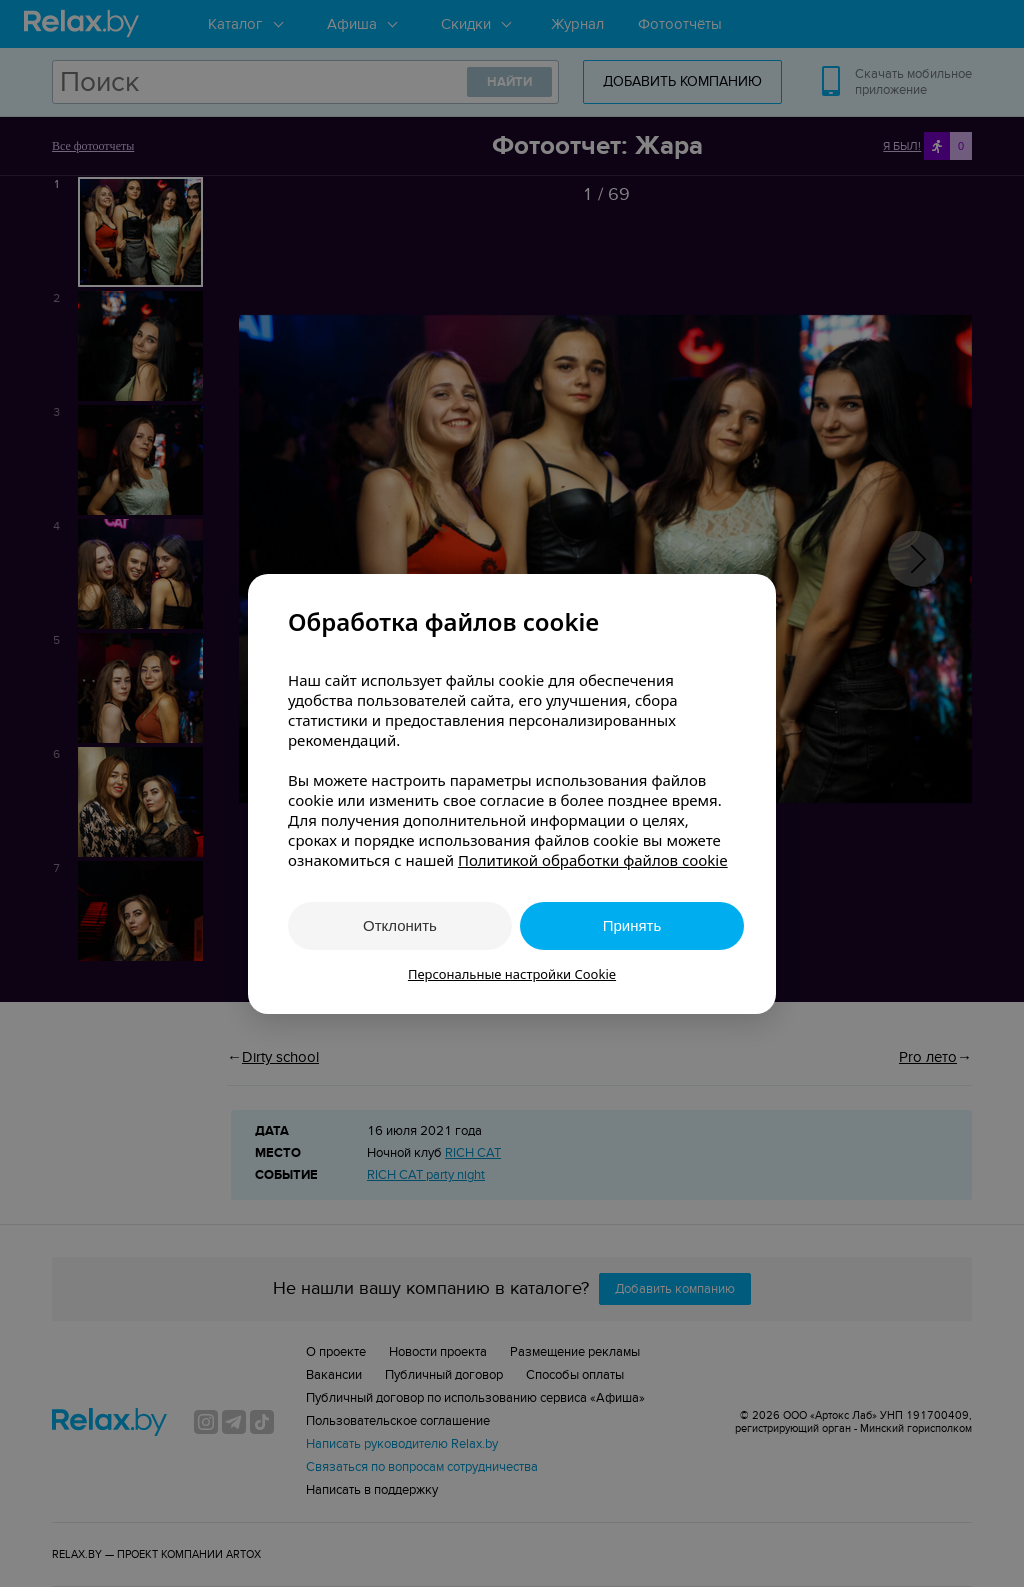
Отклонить (400, 925)
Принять (632, 925)
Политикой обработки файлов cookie (593, 860)
